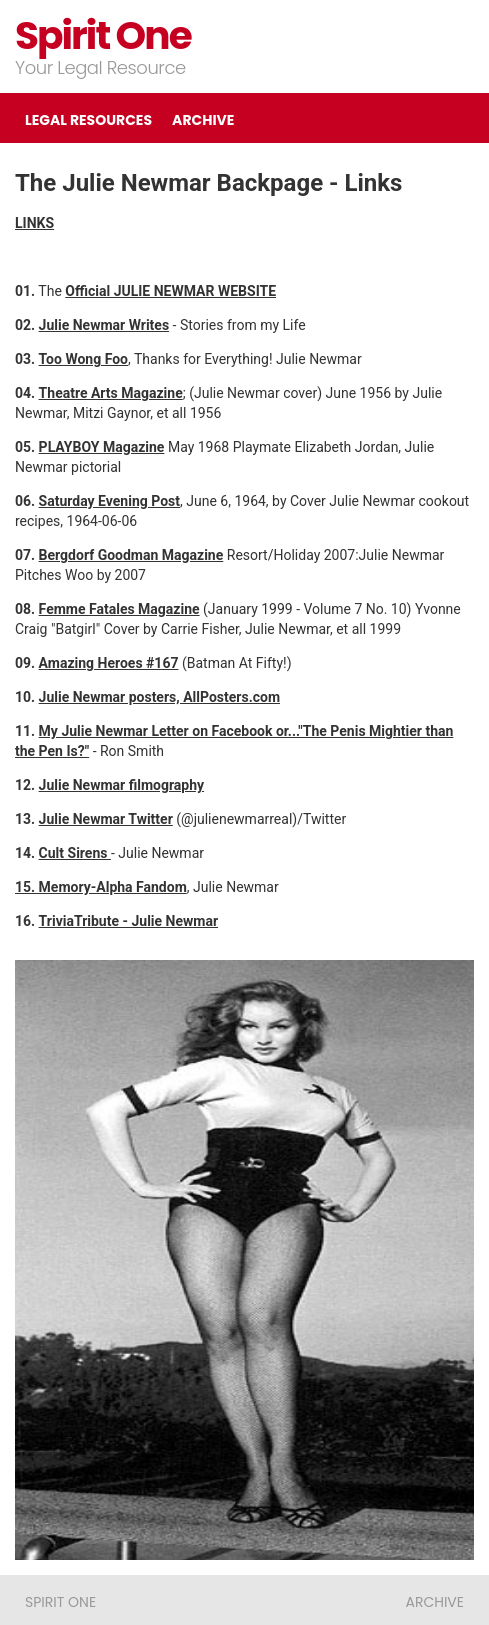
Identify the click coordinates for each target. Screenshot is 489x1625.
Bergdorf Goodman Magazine (131, 555)
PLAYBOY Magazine (102, 447)
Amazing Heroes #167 (109, 663)
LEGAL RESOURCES (88, 120)
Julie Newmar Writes (104, 325)
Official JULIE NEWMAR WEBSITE (170, 291)
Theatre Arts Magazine (111, 393)
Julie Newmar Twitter (106, 819)
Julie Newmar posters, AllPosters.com (159, 697)
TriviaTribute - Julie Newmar (128, 921)
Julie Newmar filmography (121, 785)
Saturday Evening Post (109, 501)
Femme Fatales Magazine (119, 609)
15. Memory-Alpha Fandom (101, 887)
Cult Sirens (75, 853)
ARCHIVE (203, 120)
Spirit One (103, 35)
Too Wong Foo (83, 359)
